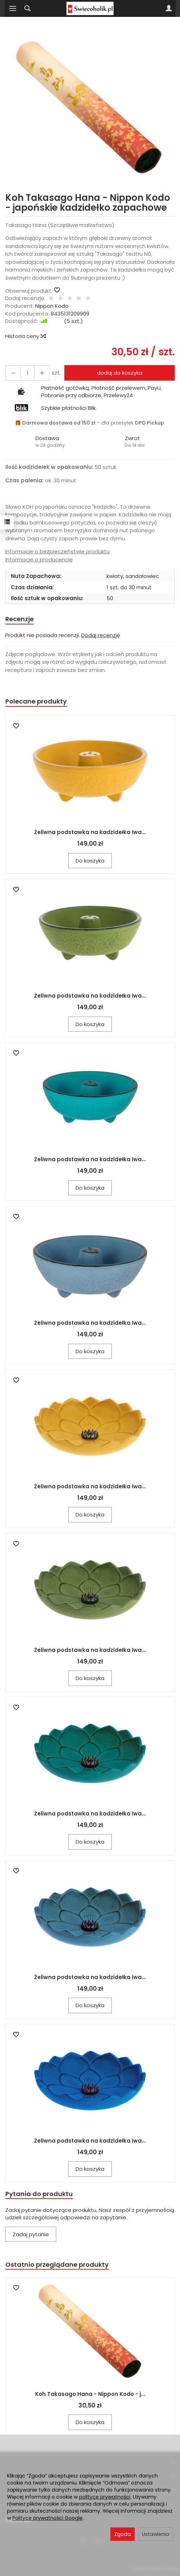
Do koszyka (90, 860)
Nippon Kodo (52, 306)
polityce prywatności (104, 2496)
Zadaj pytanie (31, 2234)
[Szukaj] (27, 8)
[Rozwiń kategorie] (13, 8)
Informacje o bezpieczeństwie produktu (57, 551)
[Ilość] (27, 372)
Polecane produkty (36, 701)
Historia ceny (25, 336)
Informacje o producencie (39, 559)
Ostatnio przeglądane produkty (57, 2264)
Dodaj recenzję (100, 635)
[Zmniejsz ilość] (42, 372)
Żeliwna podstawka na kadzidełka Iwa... (90, 832)
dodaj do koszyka (119, 372)
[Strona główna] (90, 8)
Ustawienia (155, 2534)
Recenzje (19, 619)
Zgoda (122, 2534)
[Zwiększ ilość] (13, 372)
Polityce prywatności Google (47, 2517)
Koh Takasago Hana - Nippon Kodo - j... (90, 2394)
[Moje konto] (168, 8)
